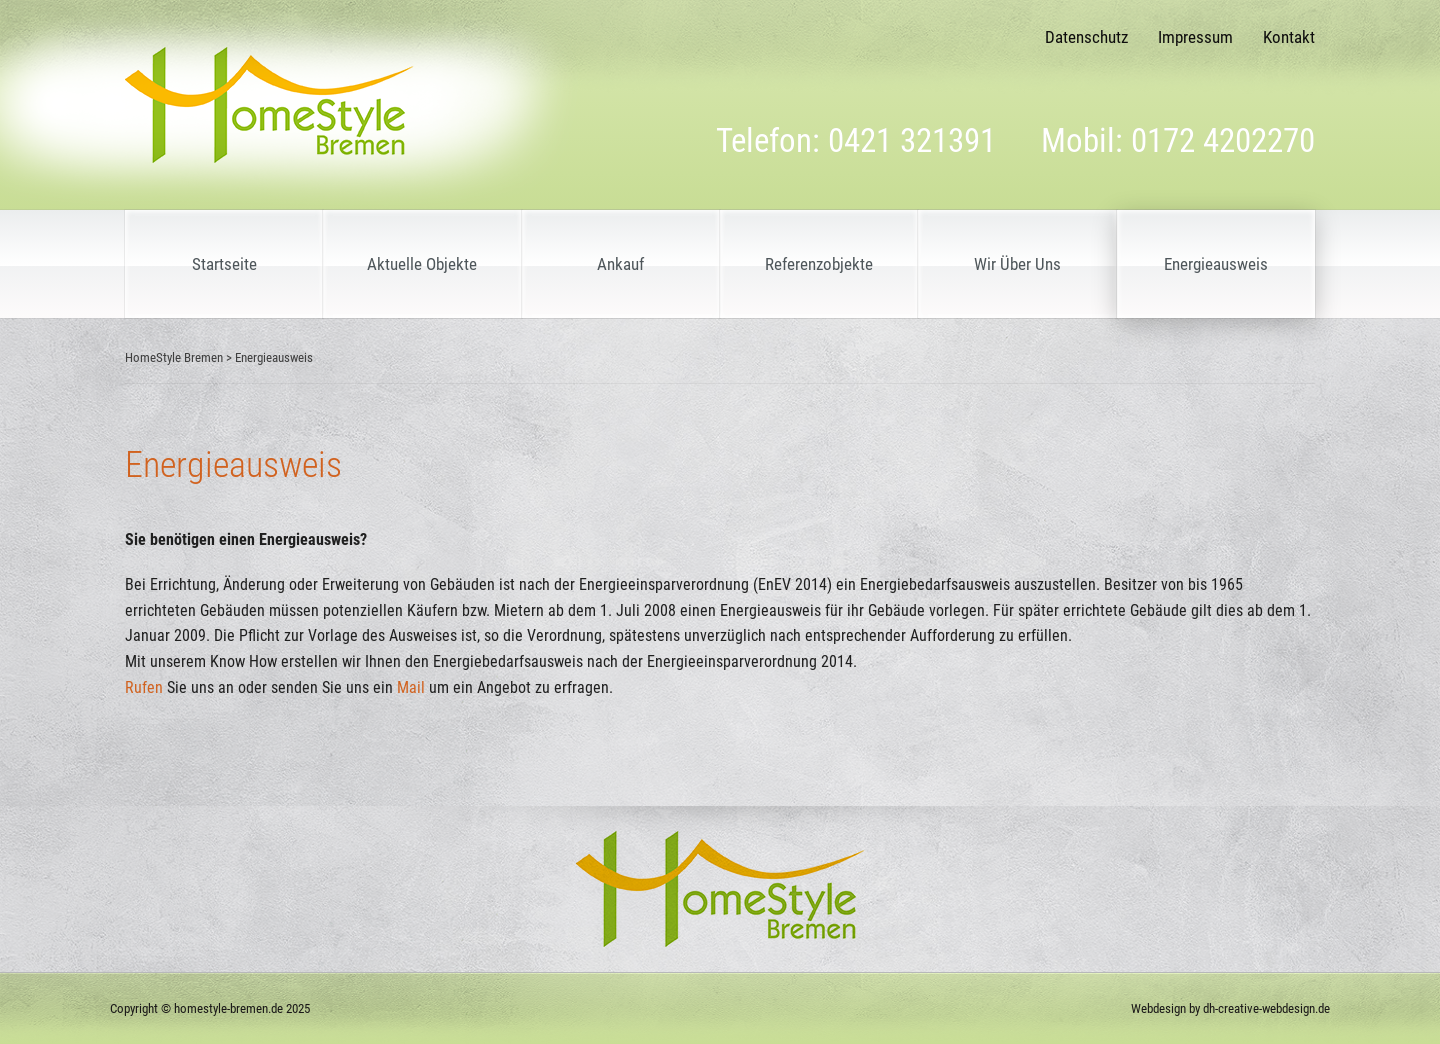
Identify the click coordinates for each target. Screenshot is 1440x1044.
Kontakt (1289, 37)
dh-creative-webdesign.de (1266, 1008)
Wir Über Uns (1017, 264)
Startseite (224, 264)
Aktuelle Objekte (422, 264)
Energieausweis (1216, 264)
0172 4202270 (1223, 140)
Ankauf (620, 264)
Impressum (1195, 37)
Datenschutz (1086, 37)
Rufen (144, 687)
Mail (411, 687)
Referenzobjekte (819, 264)
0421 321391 (912, 140)
